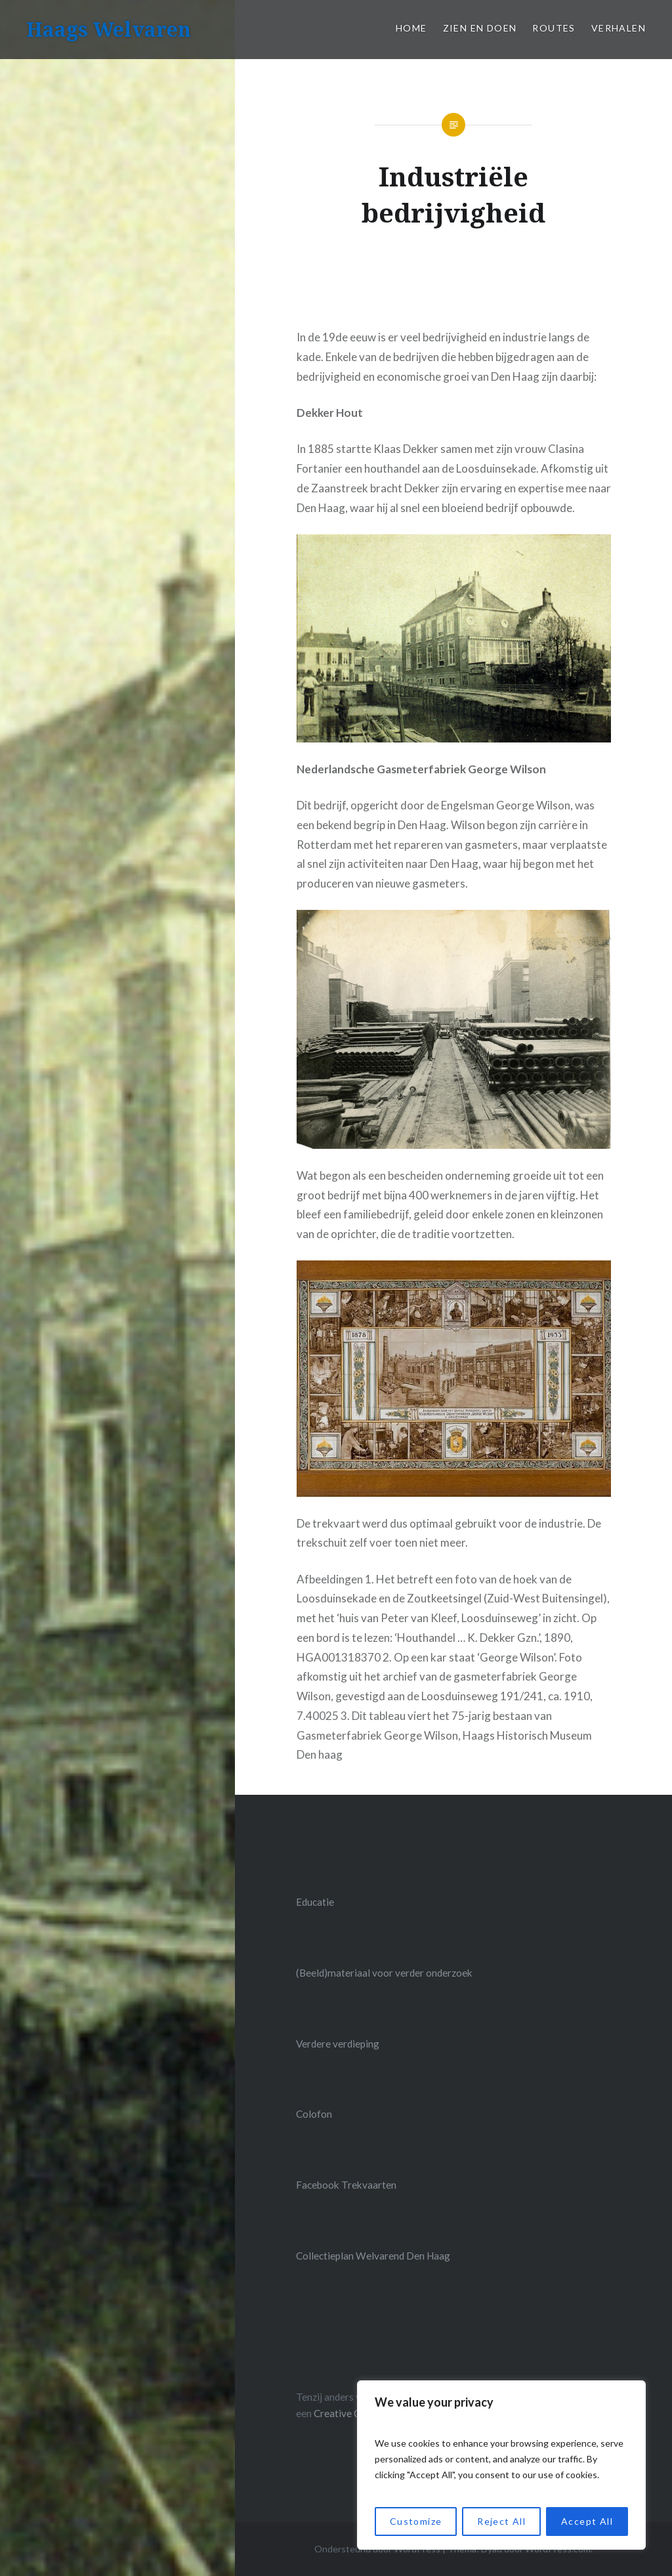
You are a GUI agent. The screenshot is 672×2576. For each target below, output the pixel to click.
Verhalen (618, 27)
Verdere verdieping (337, 2044)
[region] (501, 2465)
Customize (416, 2521)
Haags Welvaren (108, 29)
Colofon (314, 2114)
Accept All (587, 2521)
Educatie (315, 1902)
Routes (553, 27)
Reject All (501, 2521)
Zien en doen (480, 27)
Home (411, 27)
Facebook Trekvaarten (346, 2185)
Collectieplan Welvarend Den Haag (373, 2256)
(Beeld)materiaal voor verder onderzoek (384, 1973)
